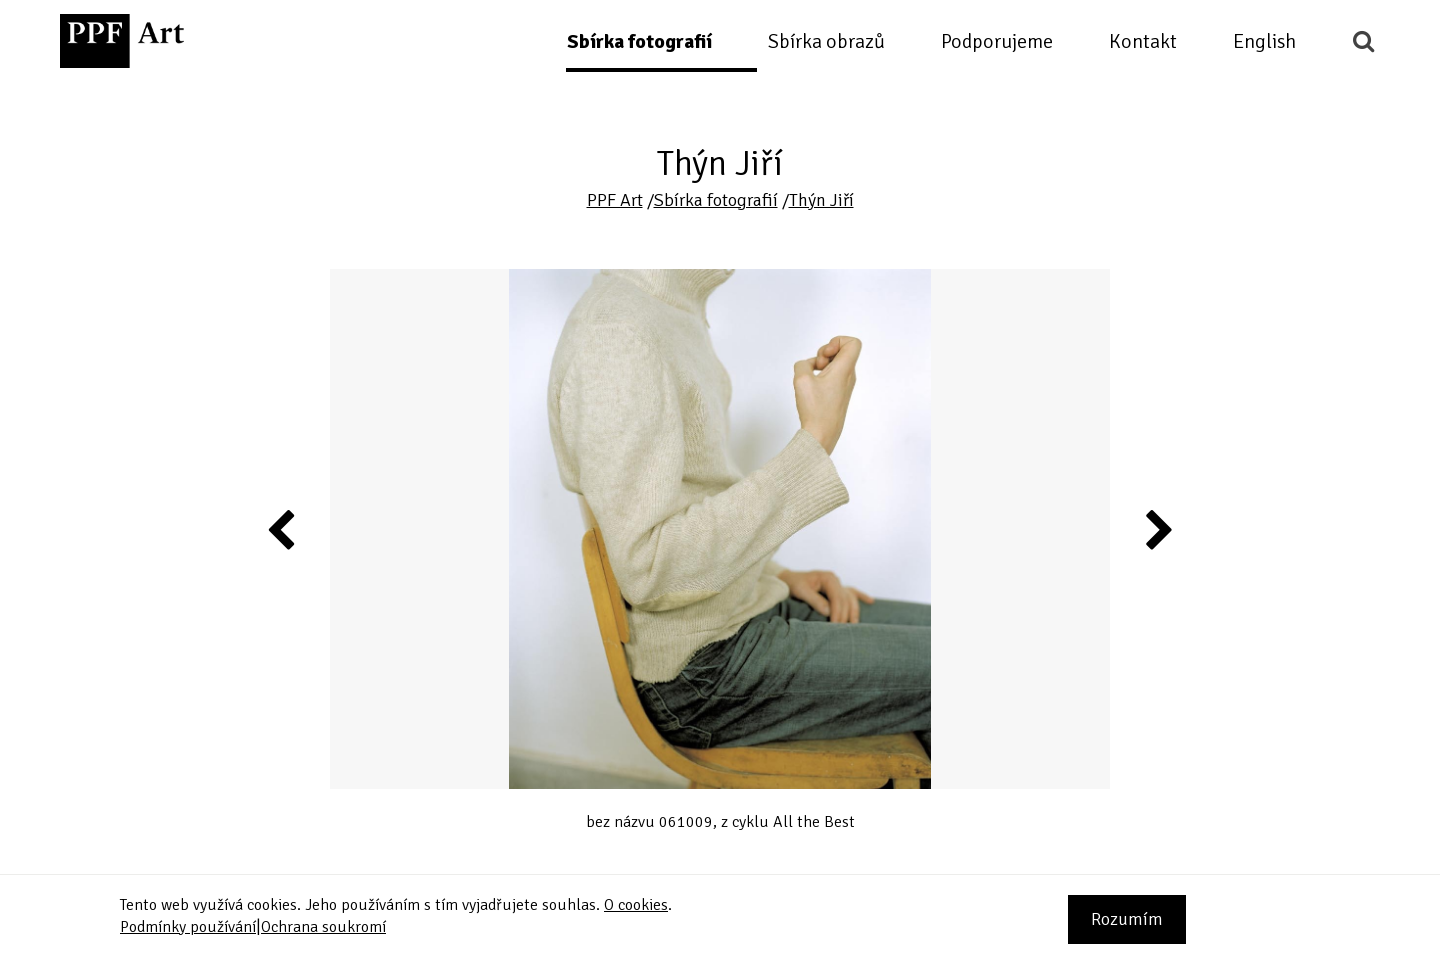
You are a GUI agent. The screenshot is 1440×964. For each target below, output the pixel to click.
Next (1157, 529)
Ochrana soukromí (323, 927)
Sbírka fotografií (639, 41)
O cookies (636, 905)
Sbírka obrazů (826, 41)
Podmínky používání (188, 927)
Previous (282, 529)
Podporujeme (997, 41)
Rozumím (1127, 919)
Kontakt (1143, 41)
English (1264, 41)
